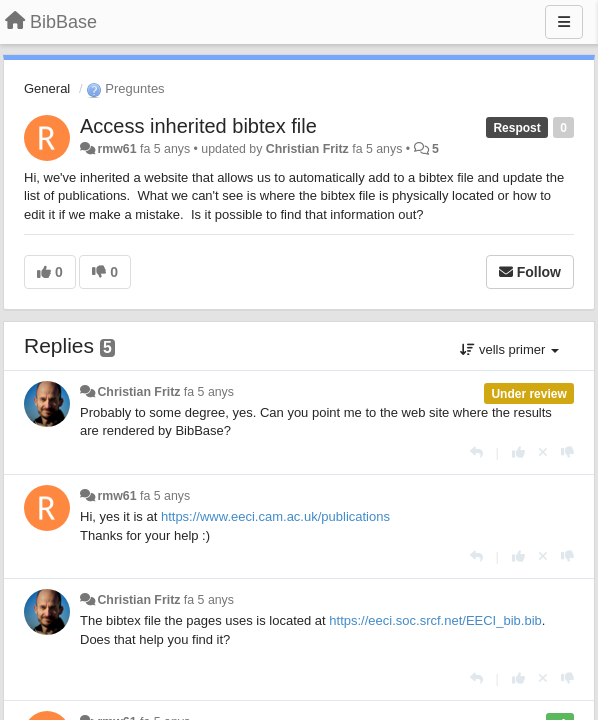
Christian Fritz (307, 149)
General (47, 88)
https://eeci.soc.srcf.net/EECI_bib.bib (435, 620)
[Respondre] (476, 452)
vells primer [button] (509, 349)
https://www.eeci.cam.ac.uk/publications (275, 516)
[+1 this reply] (518, 452)
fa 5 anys (209, 392)
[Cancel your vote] (543, 452)
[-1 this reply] (567, 452)
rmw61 (116, 149)
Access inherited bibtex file (198, 126)
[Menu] (564, 22)
